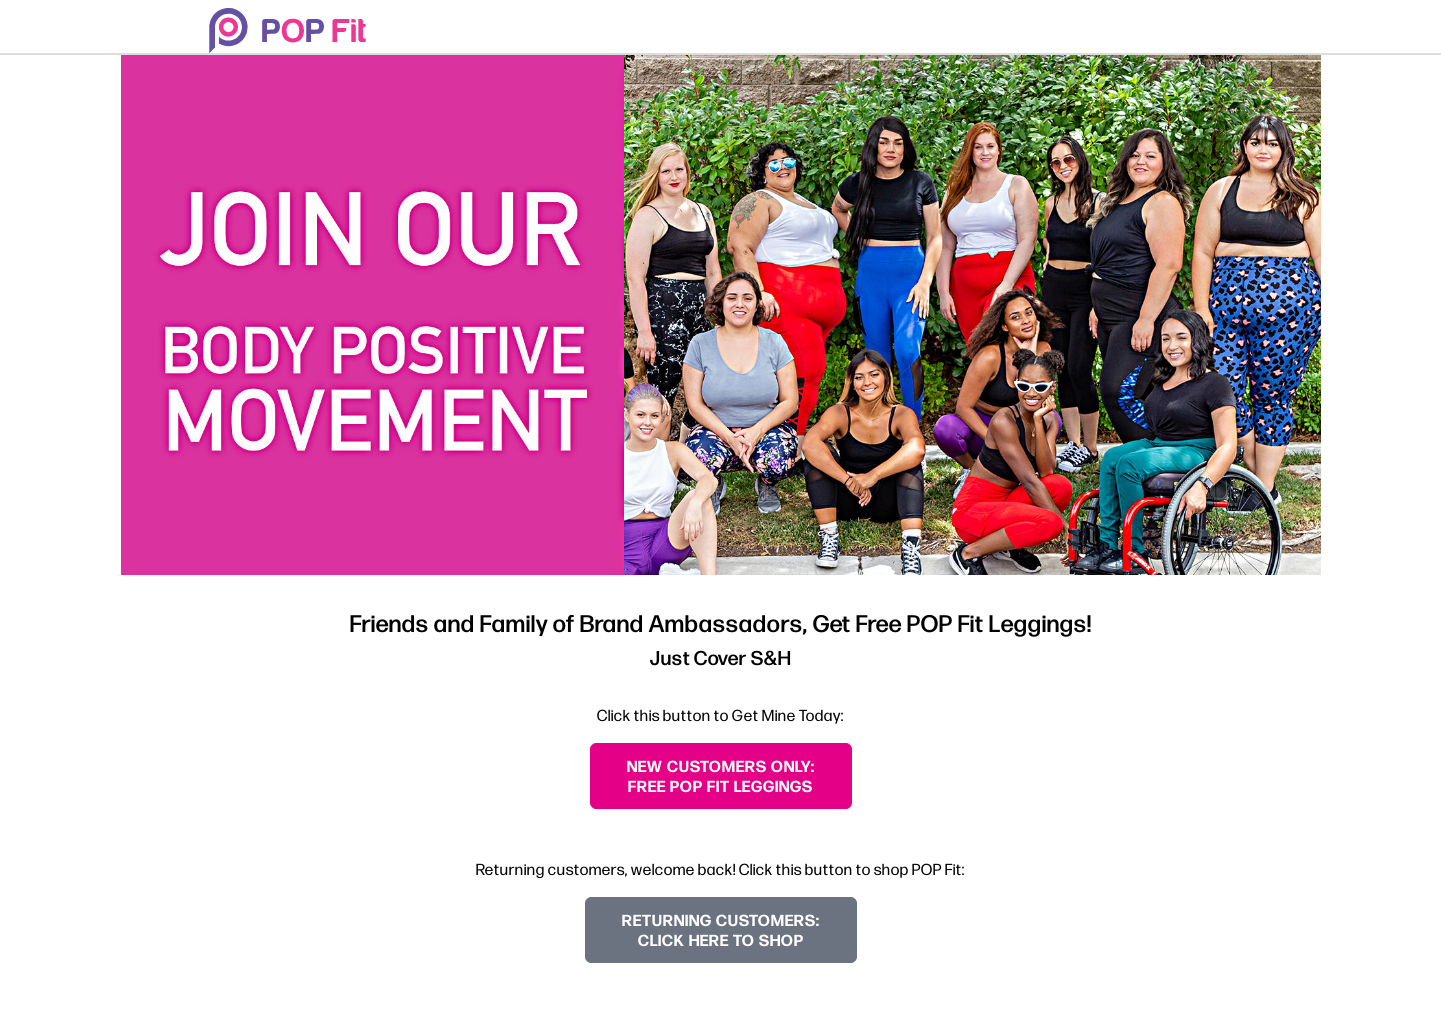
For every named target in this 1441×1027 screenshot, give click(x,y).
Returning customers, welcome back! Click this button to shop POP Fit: (720, 868)
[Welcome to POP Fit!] (287, 30)
